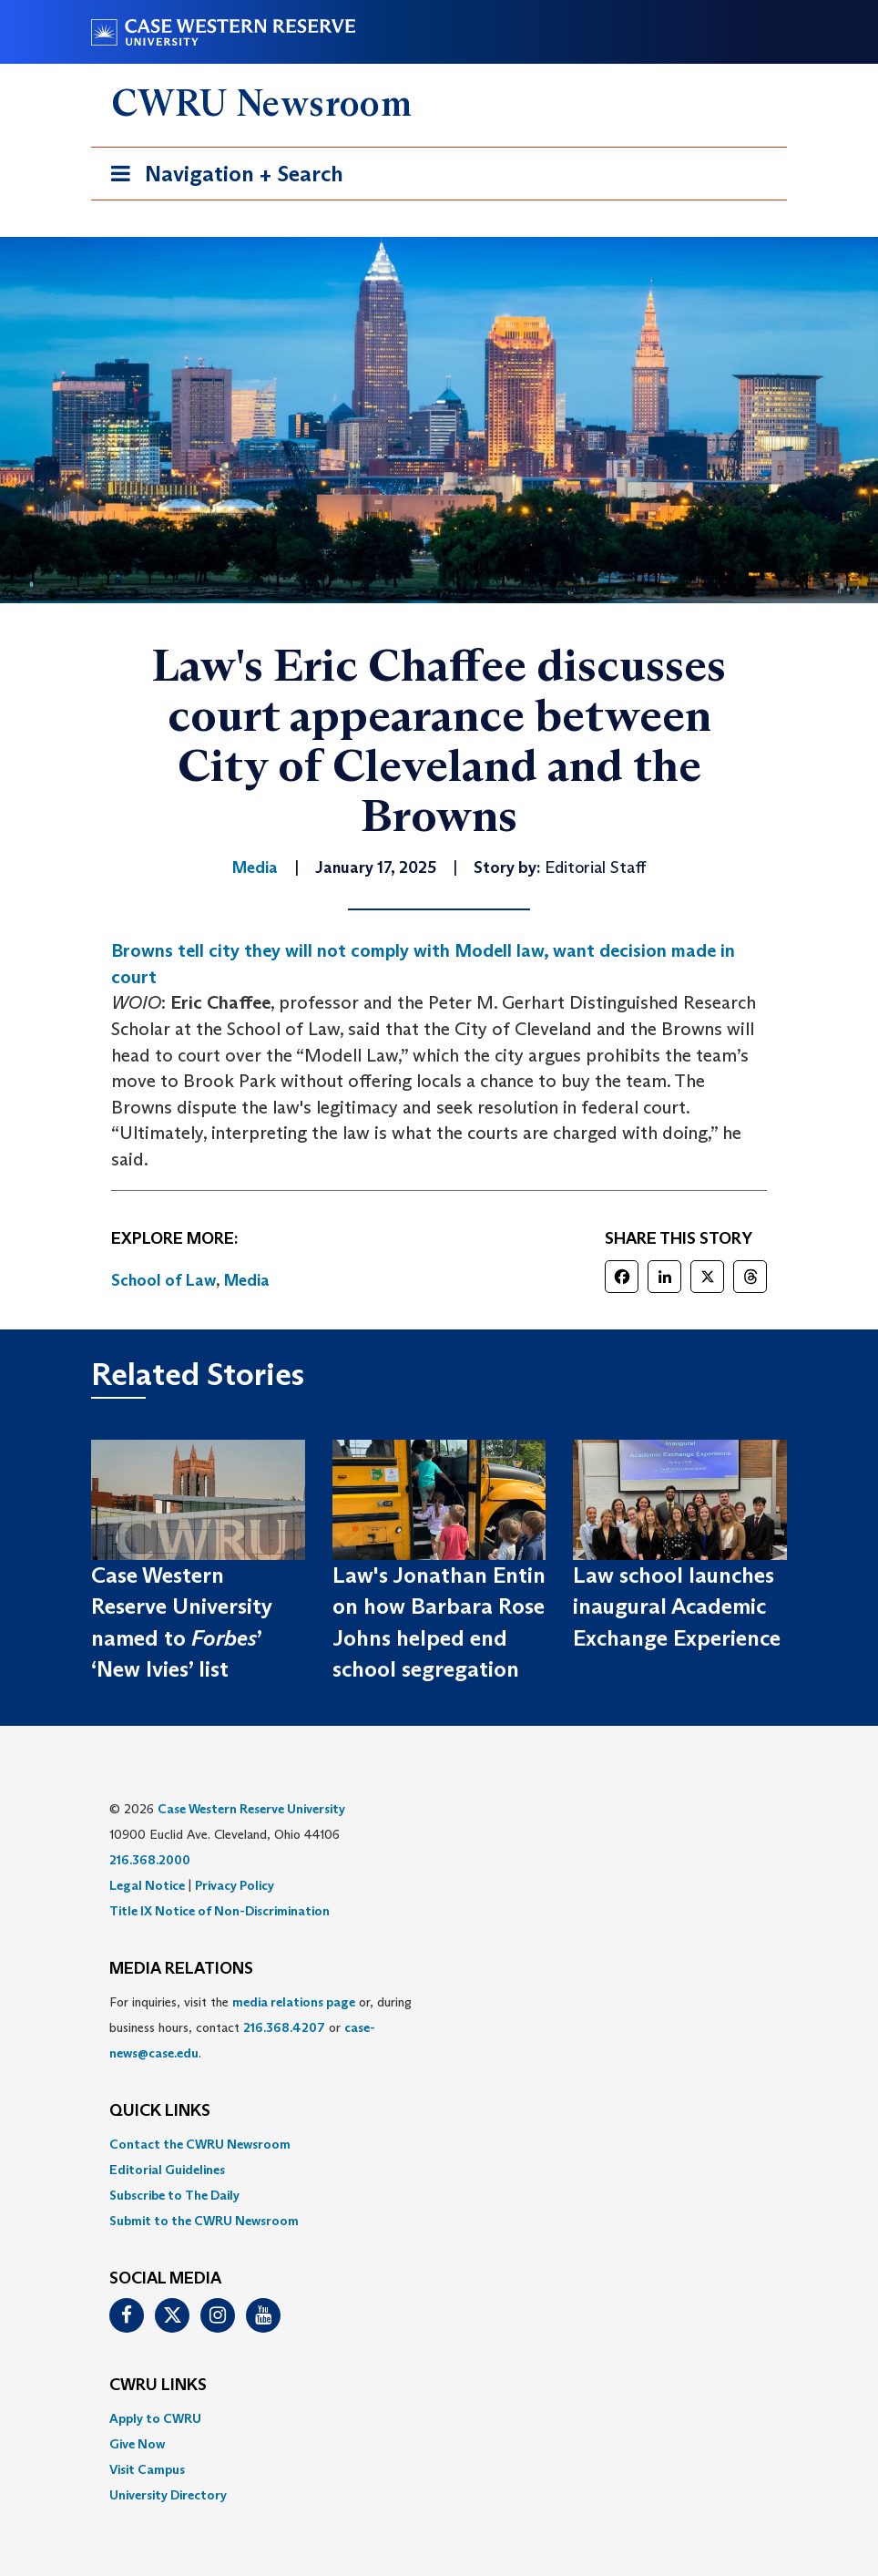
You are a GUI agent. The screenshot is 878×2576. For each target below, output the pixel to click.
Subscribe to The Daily (174, 2195)
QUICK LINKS (159, 2111)
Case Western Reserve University (251, 1809)
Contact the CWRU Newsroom (200, 2144)
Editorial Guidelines (167, 2169)
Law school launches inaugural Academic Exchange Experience (677, 1606)
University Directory (168, 2495)
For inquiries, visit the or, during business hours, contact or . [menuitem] (260, 2027)
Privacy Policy (234, 1885)
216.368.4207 (284, 2027)
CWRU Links (158, 2385)
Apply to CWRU (155, 2418)
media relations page (293, 2002)
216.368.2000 (149, 1860)
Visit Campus (147, 2469)
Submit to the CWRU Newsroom (204, 2220)
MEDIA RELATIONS (181, 1969)
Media (247, 1280)
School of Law (163, 1280)
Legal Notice (147, 1885)
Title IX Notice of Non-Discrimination (219, 1911)
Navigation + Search (221, 177)
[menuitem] (439, 2144)
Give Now (137, 2444)
